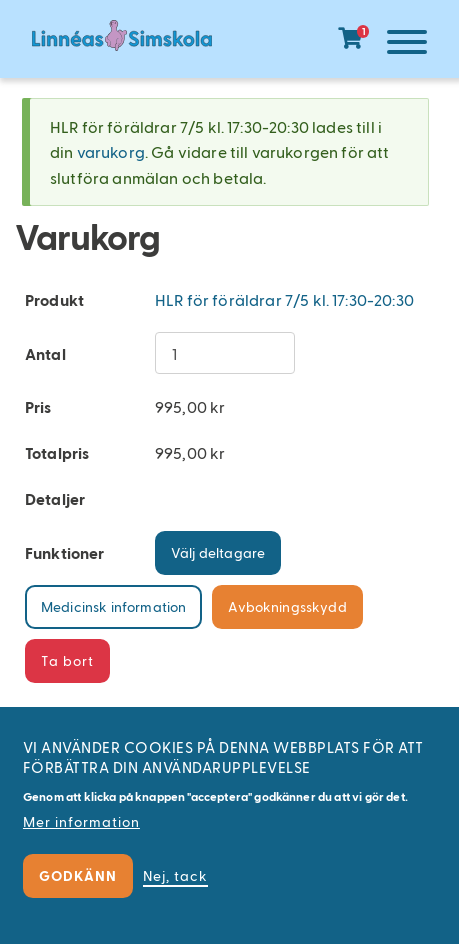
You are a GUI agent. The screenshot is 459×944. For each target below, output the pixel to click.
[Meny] (402, 45)
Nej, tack (175, 875)
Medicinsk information (113, 606)
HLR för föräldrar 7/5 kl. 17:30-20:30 (284, 299)
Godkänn (78, 875)
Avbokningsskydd (287, 606)
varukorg (111, 151)
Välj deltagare (218, 552)
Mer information (81, 821)
